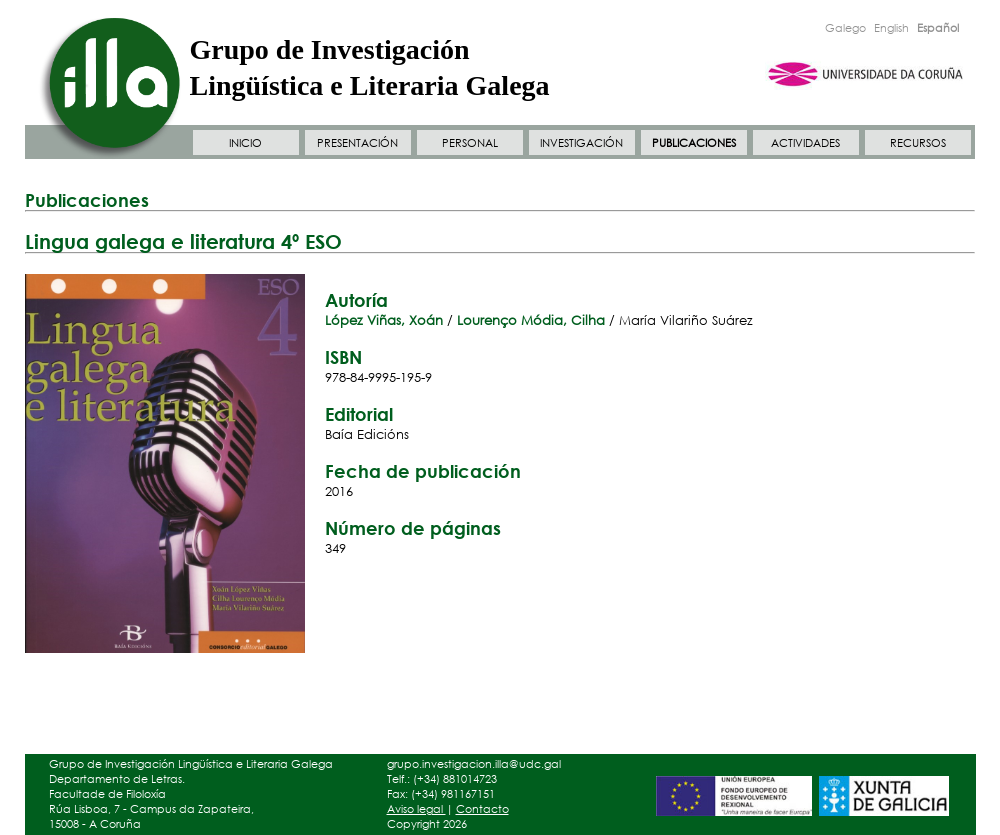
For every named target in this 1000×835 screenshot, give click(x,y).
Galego (845, 28)
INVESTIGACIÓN (581, 143)
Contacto (482, 809)
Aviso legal (416, 809)
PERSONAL (470, 143)
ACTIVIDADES (805, 143)
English (891, 28)
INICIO (245, 143)
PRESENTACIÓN (357, 143)
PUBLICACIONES (694, 143)
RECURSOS (918, 143)
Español (938, 28)
